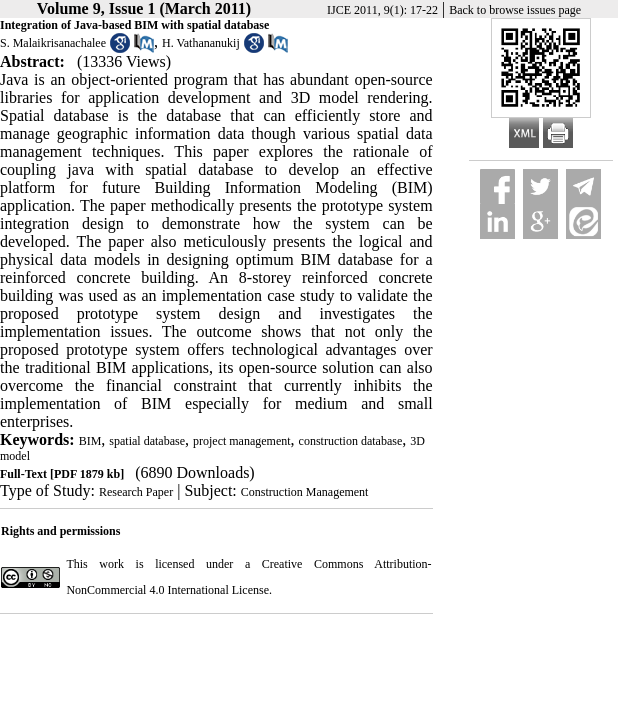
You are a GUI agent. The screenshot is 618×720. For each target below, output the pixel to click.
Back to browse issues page (515, 10)
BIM (90, 441)
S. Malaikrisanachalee (53, 43)
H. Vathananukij (201, 43)
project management (242, 441)
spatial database (147, 441)
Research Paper (136, 492)
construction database (351, 441)
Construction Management (305, 492)
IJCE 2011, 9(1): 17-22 (382, 10)
